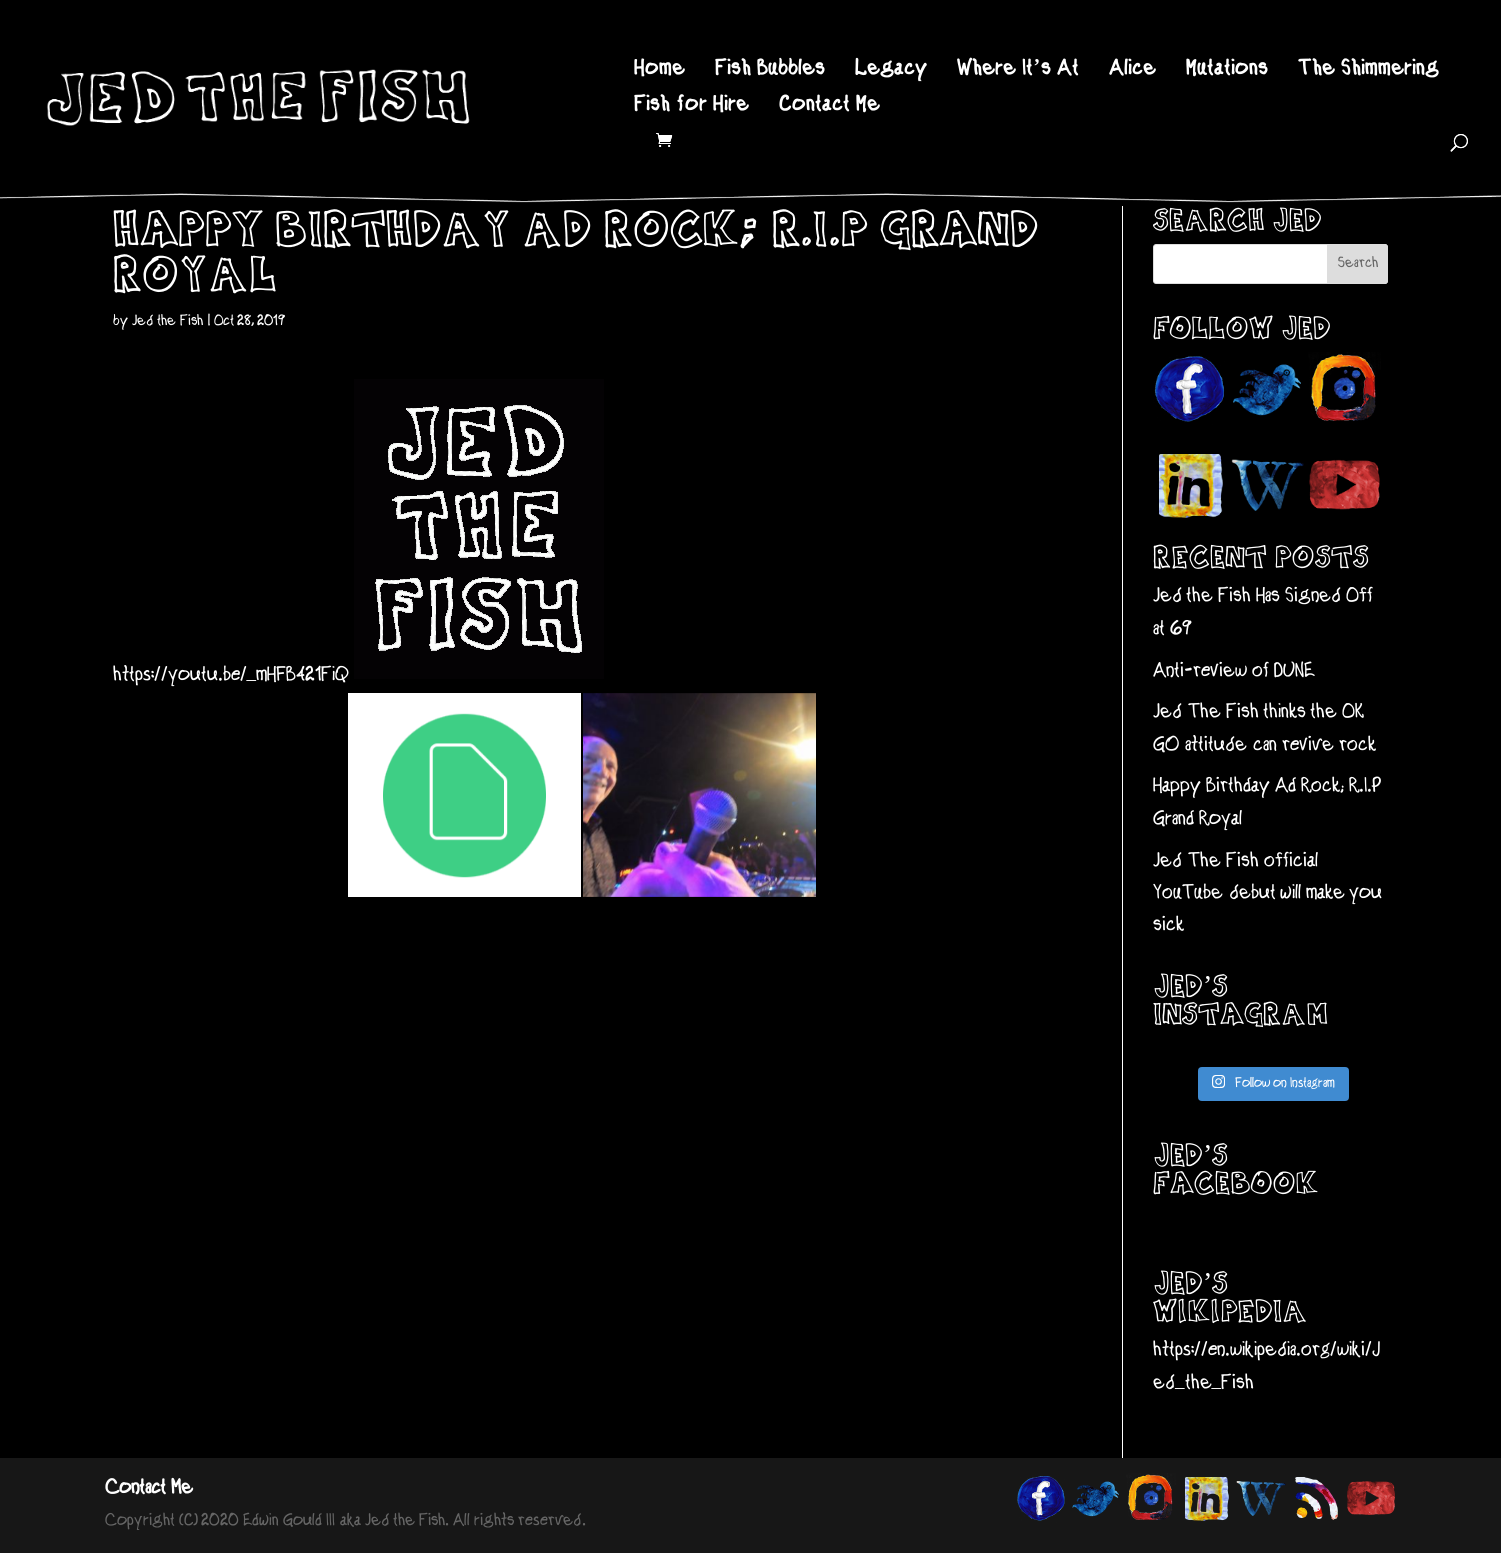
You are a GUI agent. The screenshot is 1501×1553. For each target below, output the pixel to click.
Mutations (1227, 71)
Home (659, 71)
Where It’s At (1018, 71)
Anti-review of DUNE (1234, 671)
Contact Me (829, 107)
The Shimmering (1368, 71)
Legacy (891, 71)
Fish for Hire (691, 107)
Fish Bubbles (770, 71)
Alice (1132, 71)
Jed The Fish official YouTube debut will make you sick (1267, 894)
